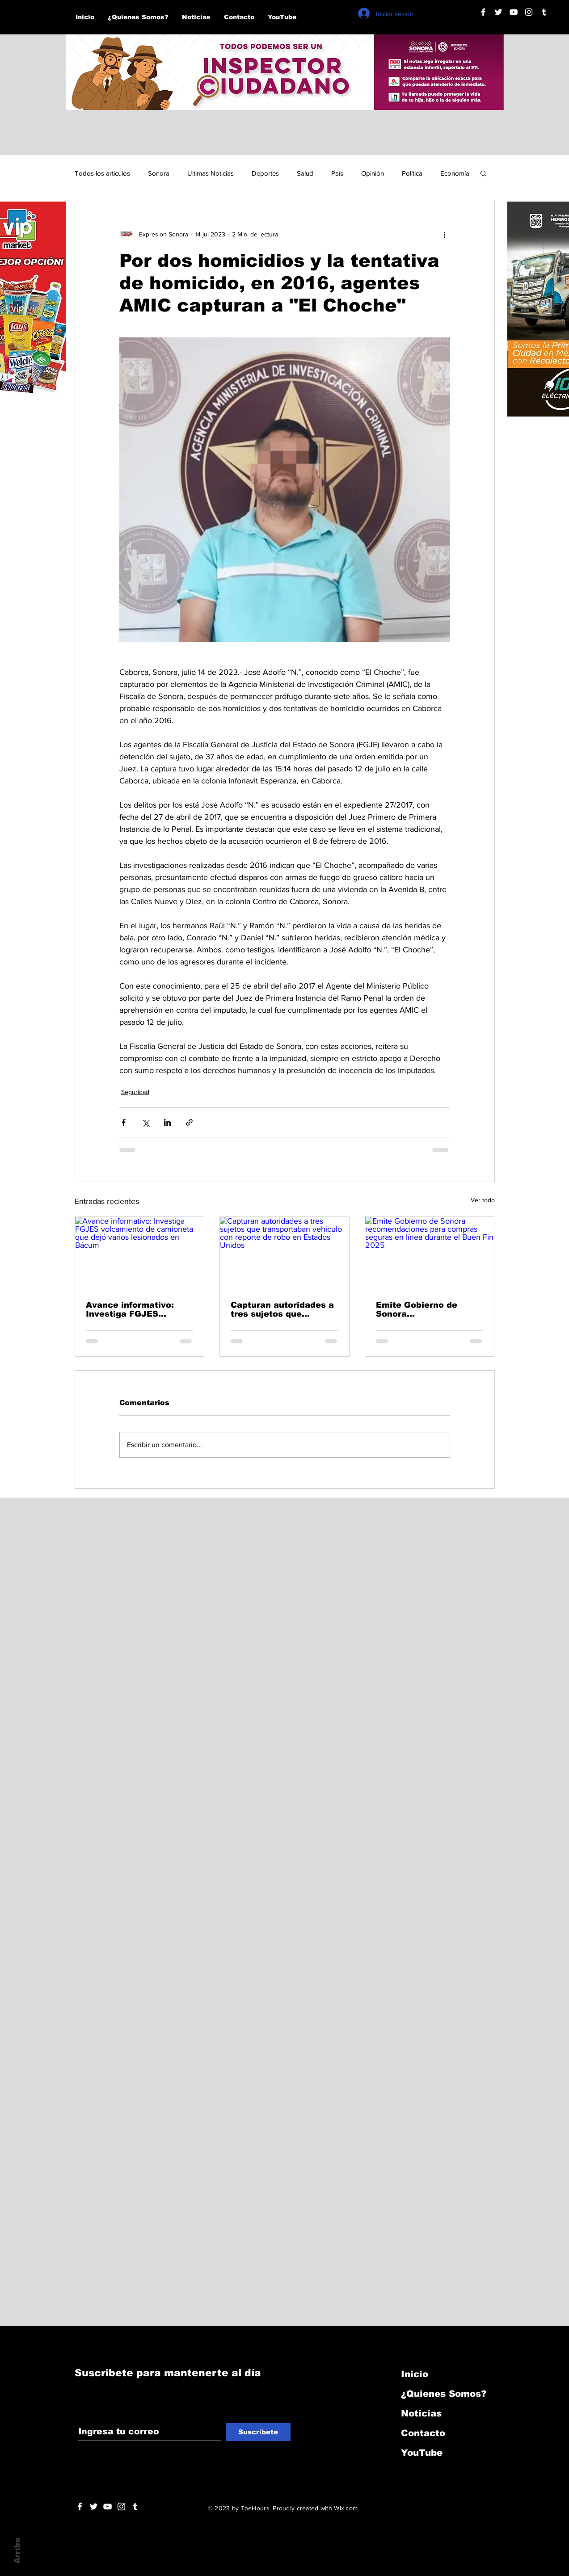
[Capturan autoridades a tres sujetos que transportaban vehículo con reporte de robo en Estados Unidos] (284, 1253)
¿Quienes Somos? (443, 2394)
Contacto (423, 2433)
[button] (483, 173)
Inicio (414, 2374)
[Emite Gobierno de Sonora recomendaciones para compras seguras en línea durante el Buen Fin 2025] (429, 1253)
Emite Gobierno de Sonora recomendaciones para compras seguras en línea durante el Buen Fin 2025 (426, 1309)
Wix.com (346, 2508)
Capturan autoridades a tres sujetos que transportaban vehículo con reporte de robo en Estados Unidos (282, 1309)
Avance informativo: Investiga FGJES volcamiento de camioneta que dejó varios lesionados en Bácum (131, 1309)
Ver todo (483, 1200)
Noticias (421, 2413)
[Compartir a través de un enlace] (189, 1122)
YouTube (422, 2453)
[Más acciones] (444, 234)
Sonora (158, 173)
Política (412, 173)
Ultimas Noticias (210, 173)
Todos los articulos (102, 173)
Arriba (17, 2550)
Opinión (372, 173)
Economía (454, 173)
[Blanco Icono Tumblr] (544, 12)
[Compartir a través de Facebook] (123, 1122)
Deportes (265, 173)
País (337, 173)
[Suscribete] (258, 2432)
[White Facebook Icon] (80, 2506)
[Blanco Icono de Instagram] (529, 12)
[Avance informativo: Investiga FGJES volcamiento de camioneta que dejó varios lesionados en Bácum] (139, 1253)
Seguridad (135, 1091)
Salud (305, 173)
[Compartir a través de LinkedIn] (167, 1122)
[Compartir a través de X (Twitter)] (145, 1122)
